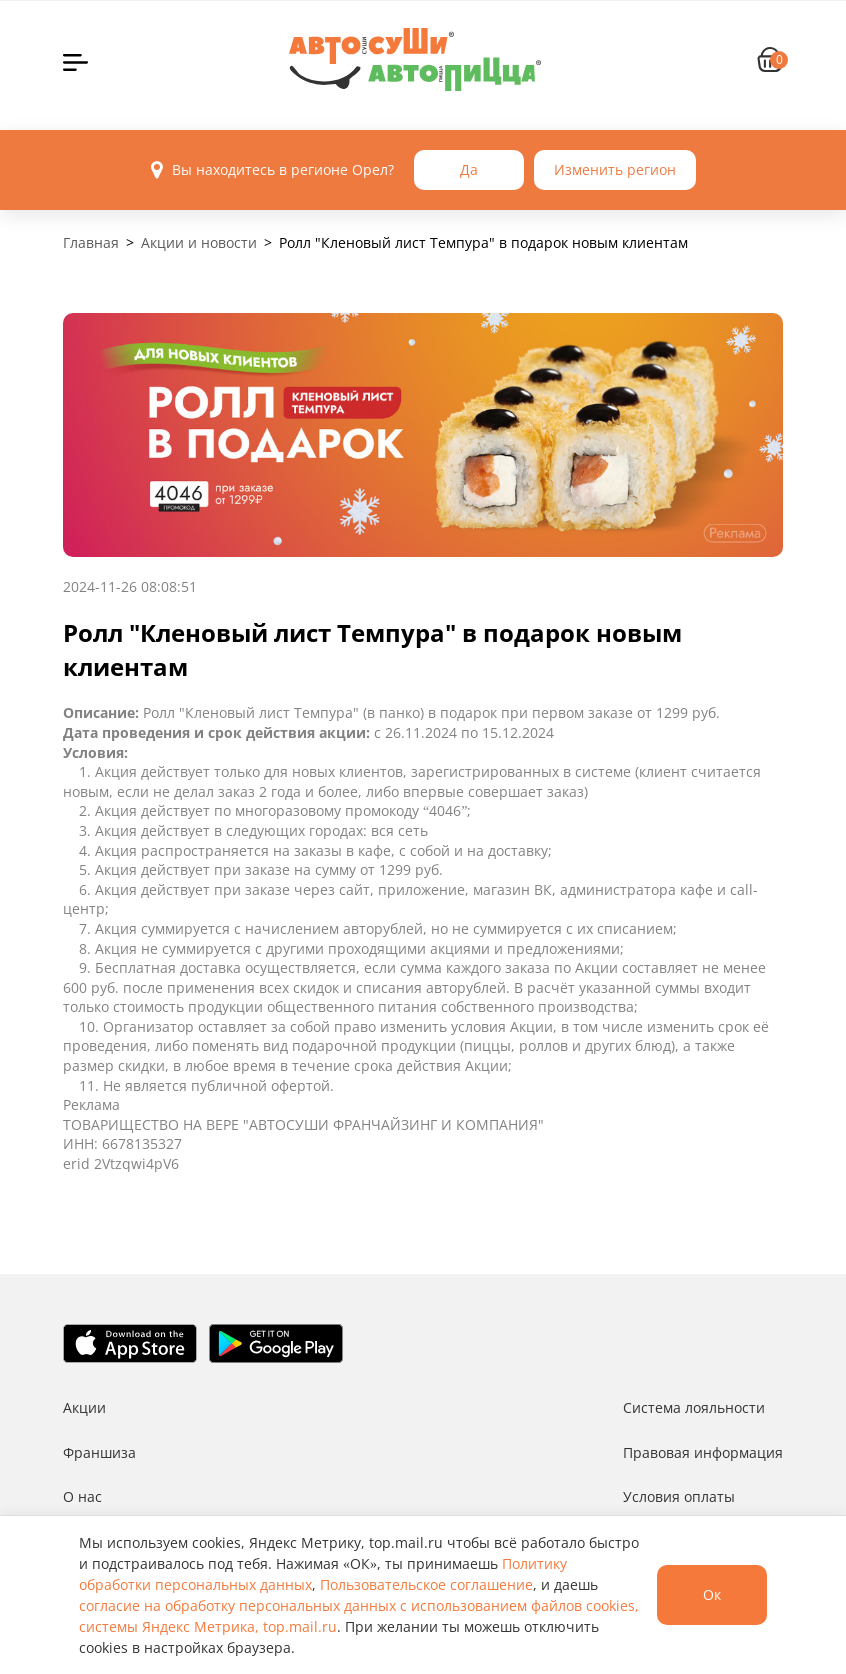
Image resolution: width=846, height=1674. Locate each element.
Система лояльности (694, 1407)
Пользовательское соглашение (426, 1584)
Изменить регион (615, 169)
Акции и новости (199, 242)
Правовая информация (703, 1452)
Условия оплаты (679, 1496)
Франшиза (99, 1452)
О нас (82, 1496)
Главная (91, 242)
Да (469, 169)
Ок (712, 1594)
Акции (84, 1407)
